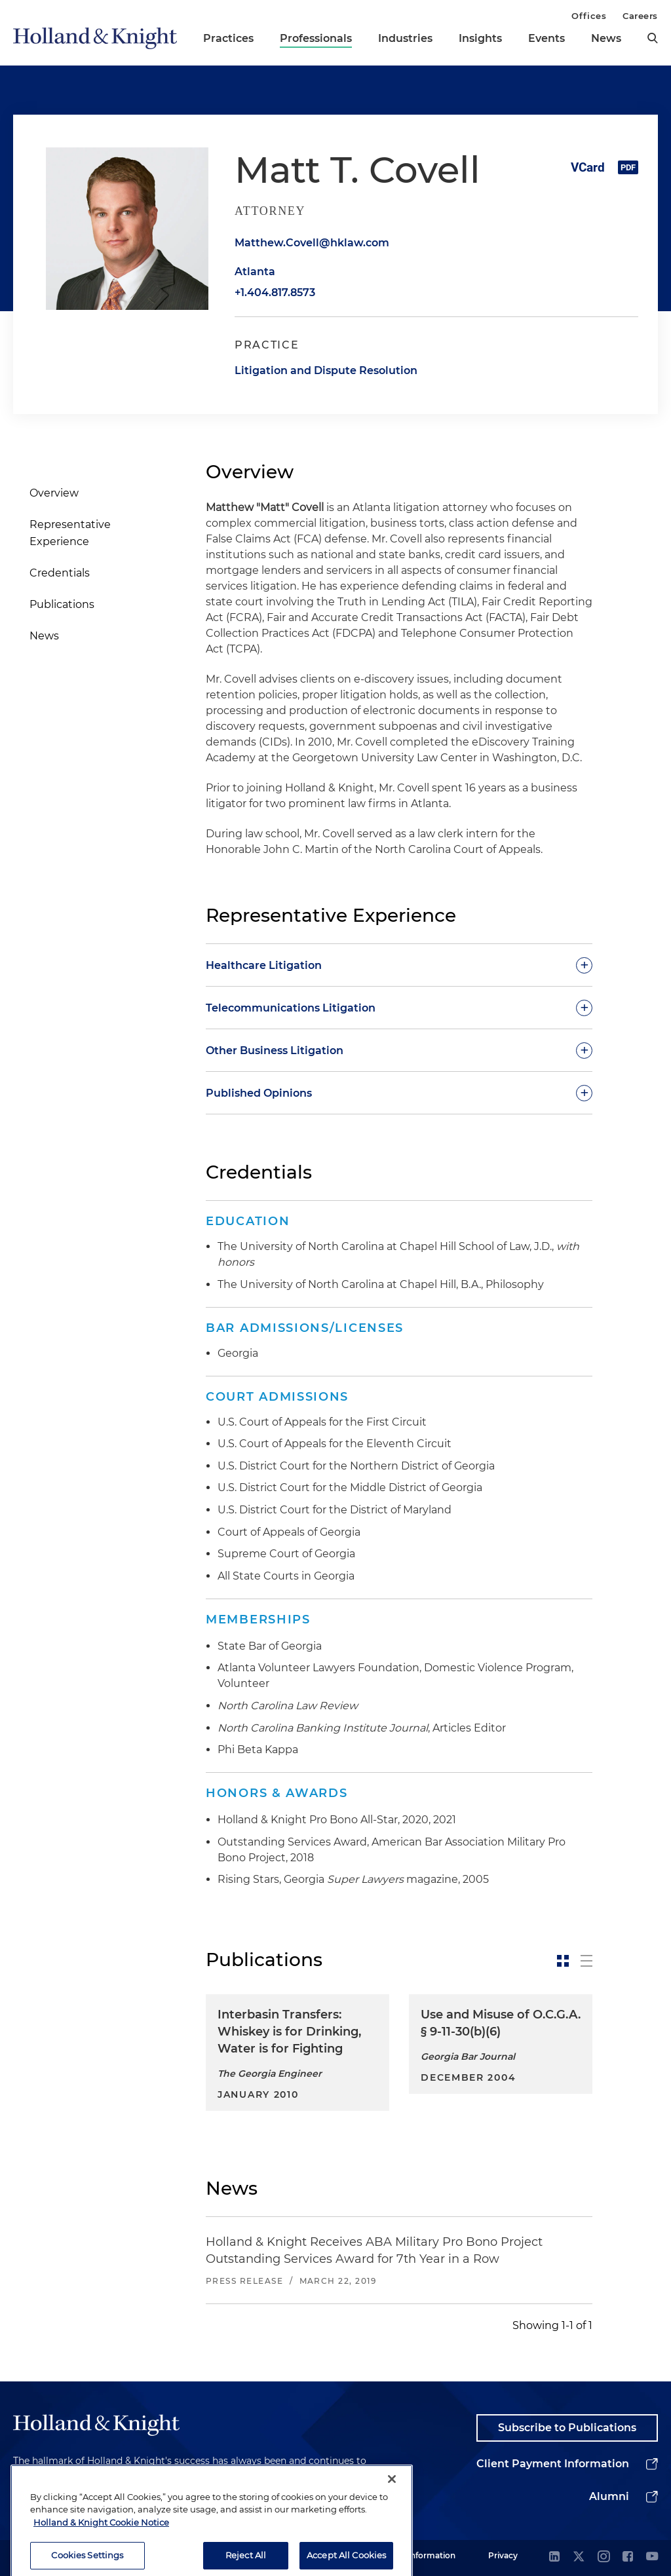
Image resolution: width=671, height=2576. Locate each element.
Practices (228, 38)
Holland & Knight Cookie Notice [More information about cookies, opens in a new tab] (101, 2561)
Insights (480, 38)
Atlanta (255, 271)
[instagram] (603, 2557)
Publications (61, 604)
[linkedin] (554, 2557)
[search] (652, 38)
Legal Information (420, 2555)
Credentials (59, 573)
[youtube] (652, 2557)
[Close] (391, 2518)
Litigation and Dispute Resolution (326, 370)
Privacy (503, 2555)
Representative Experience (70, 533)
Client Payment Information (552, 2463)
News (606, 38)
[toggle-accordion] (399, 965)
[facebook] (628, 2557)
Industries (405, 38)
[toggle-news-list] (586, 1961)
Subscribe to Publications (567, 2427)
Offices (588, 15)
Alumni (609, 2496)
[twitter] (579, 2557)
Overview (54, 493)
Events (546, 38)
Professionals (316, 38)
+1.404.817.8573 (275, 292)
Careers (640, 15)
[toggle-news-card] (563, 1961)
